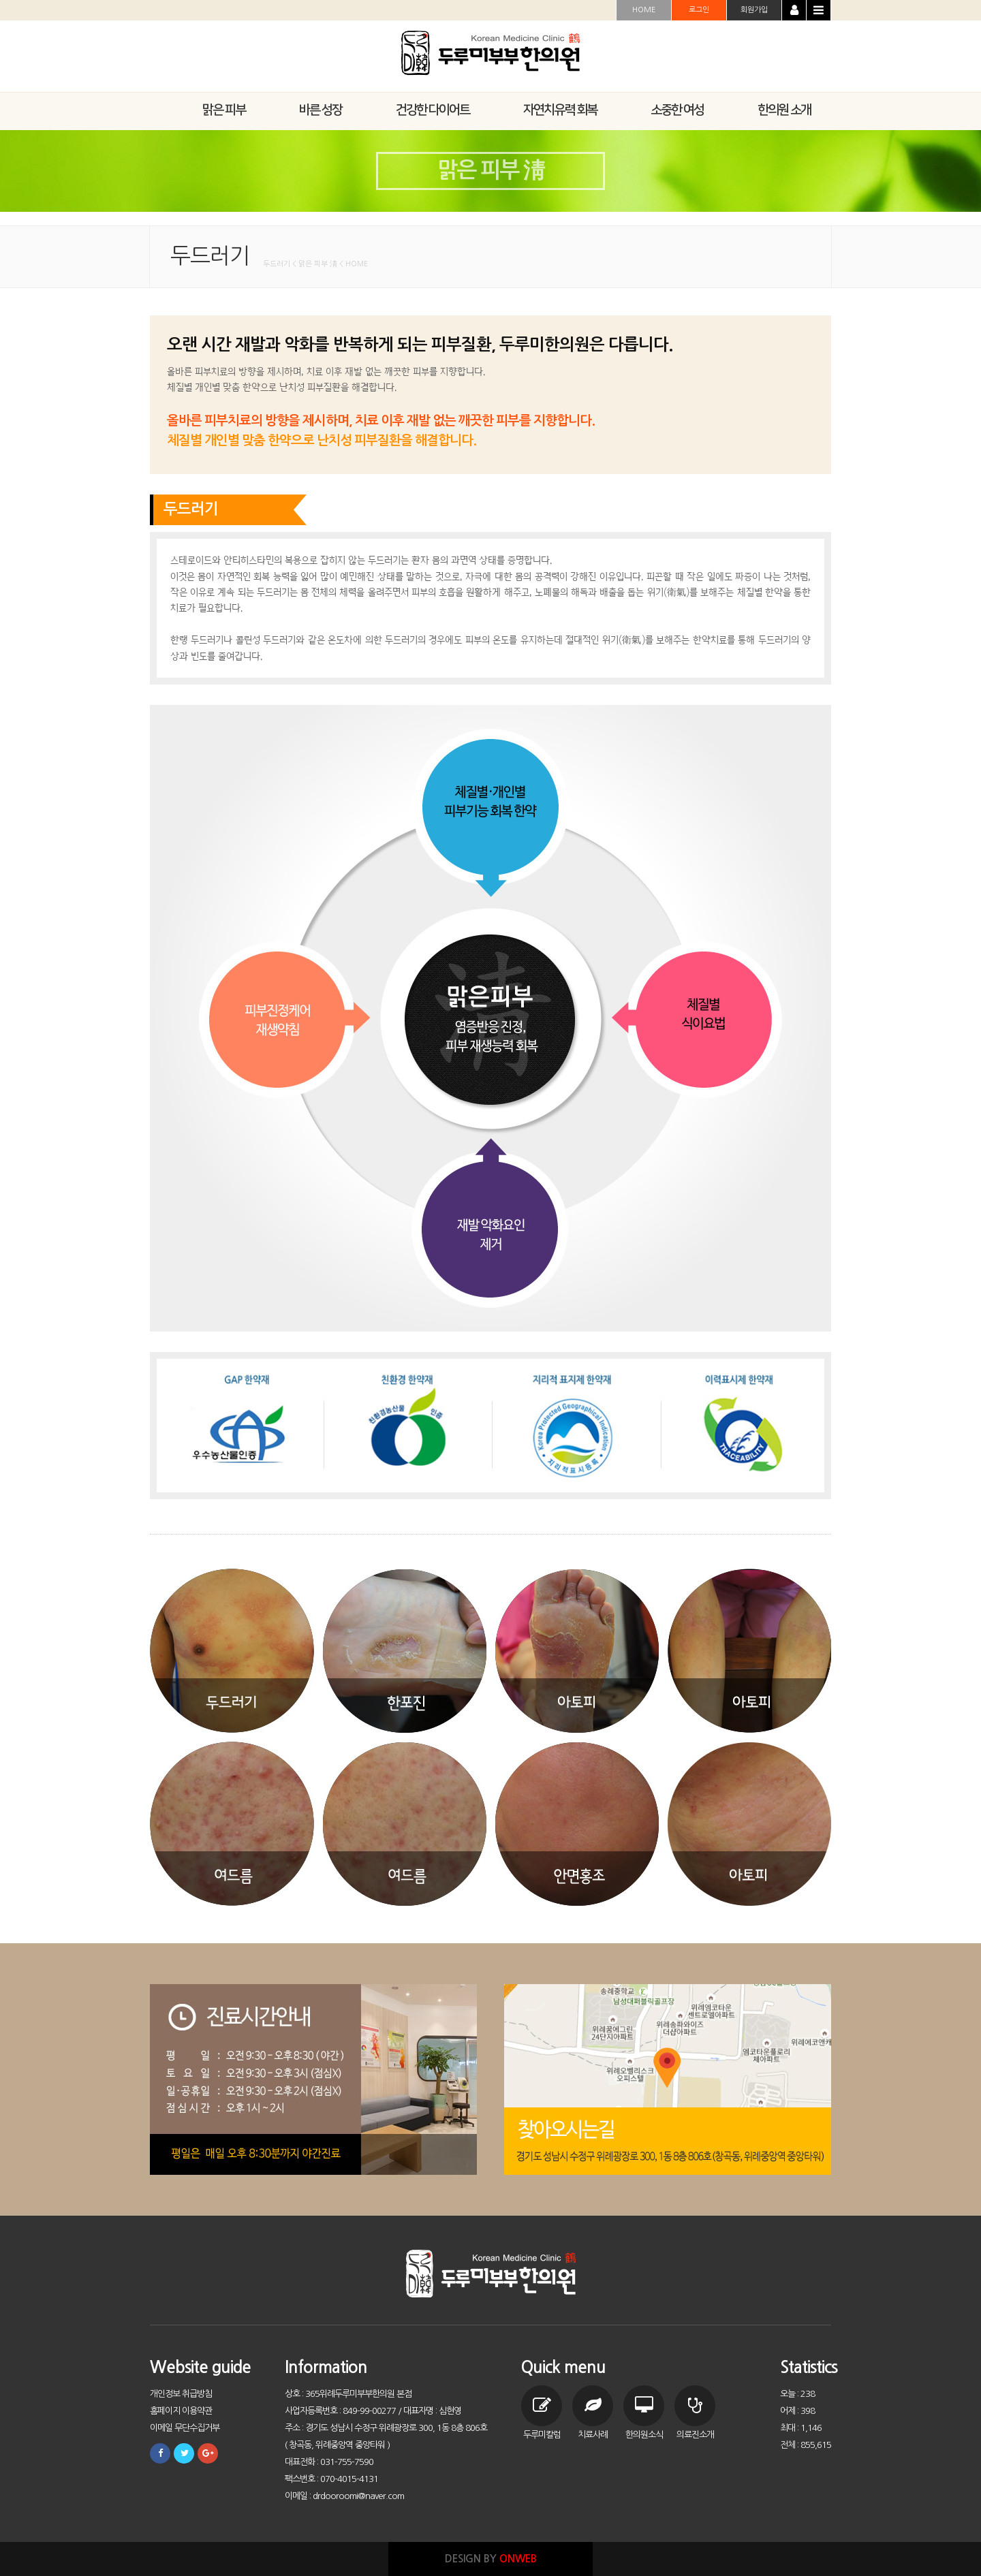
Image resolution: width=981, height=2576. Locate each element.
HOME (643, 10)
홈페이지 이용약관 (181, 2410)
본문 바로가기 (0, 0)
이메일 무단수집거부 (184, 2427)
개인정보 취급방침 (181, 2393)
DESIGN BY (491, 2559)
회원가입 (754, 10)
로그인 (699, 10)
